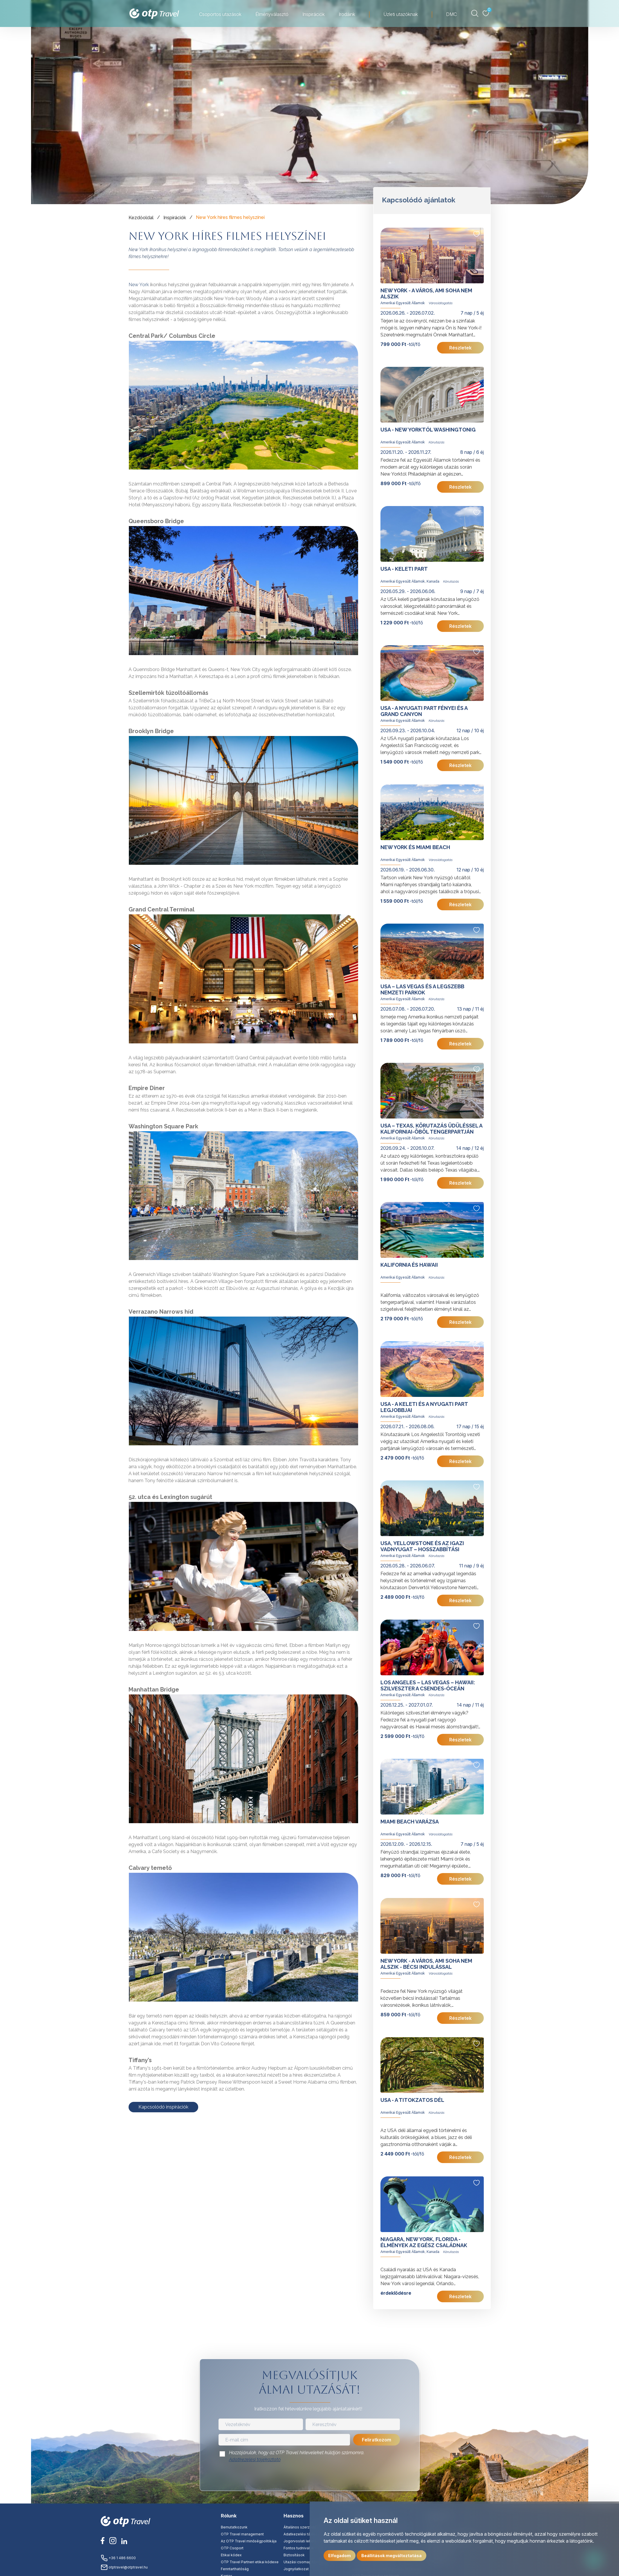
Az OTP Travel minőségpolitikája (249, 2541)
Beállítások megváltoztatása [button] (391, 2555)
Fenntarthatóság (235, 2569)
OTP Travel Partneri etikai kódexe (250, 2562)
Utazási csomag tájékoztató (307, 2562)
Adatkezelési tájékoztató (255, 2459)
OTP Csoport (232, 2548)
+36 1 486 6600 (118, 2558)
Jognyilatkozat (296, 2569)
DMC (451, 14)
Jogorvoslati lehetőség (303, 2541)
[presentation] (310, 2478)
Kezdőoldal (141, 217)
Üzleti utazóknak (400, 14)
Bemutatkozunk (234, 2527)
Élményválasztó (271, 14)
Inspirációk (313, 14)
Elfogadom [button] (339, 2555)
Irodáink (347, 14)
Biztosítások (294, 2555)
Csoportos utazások (220, 14)
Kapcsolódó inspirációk (163, 2107)
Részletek (460, 347)
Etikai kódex (231, 2555)
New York (139, 284)
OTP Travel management (242, 2534)
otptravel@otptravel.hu (124, 2567)
